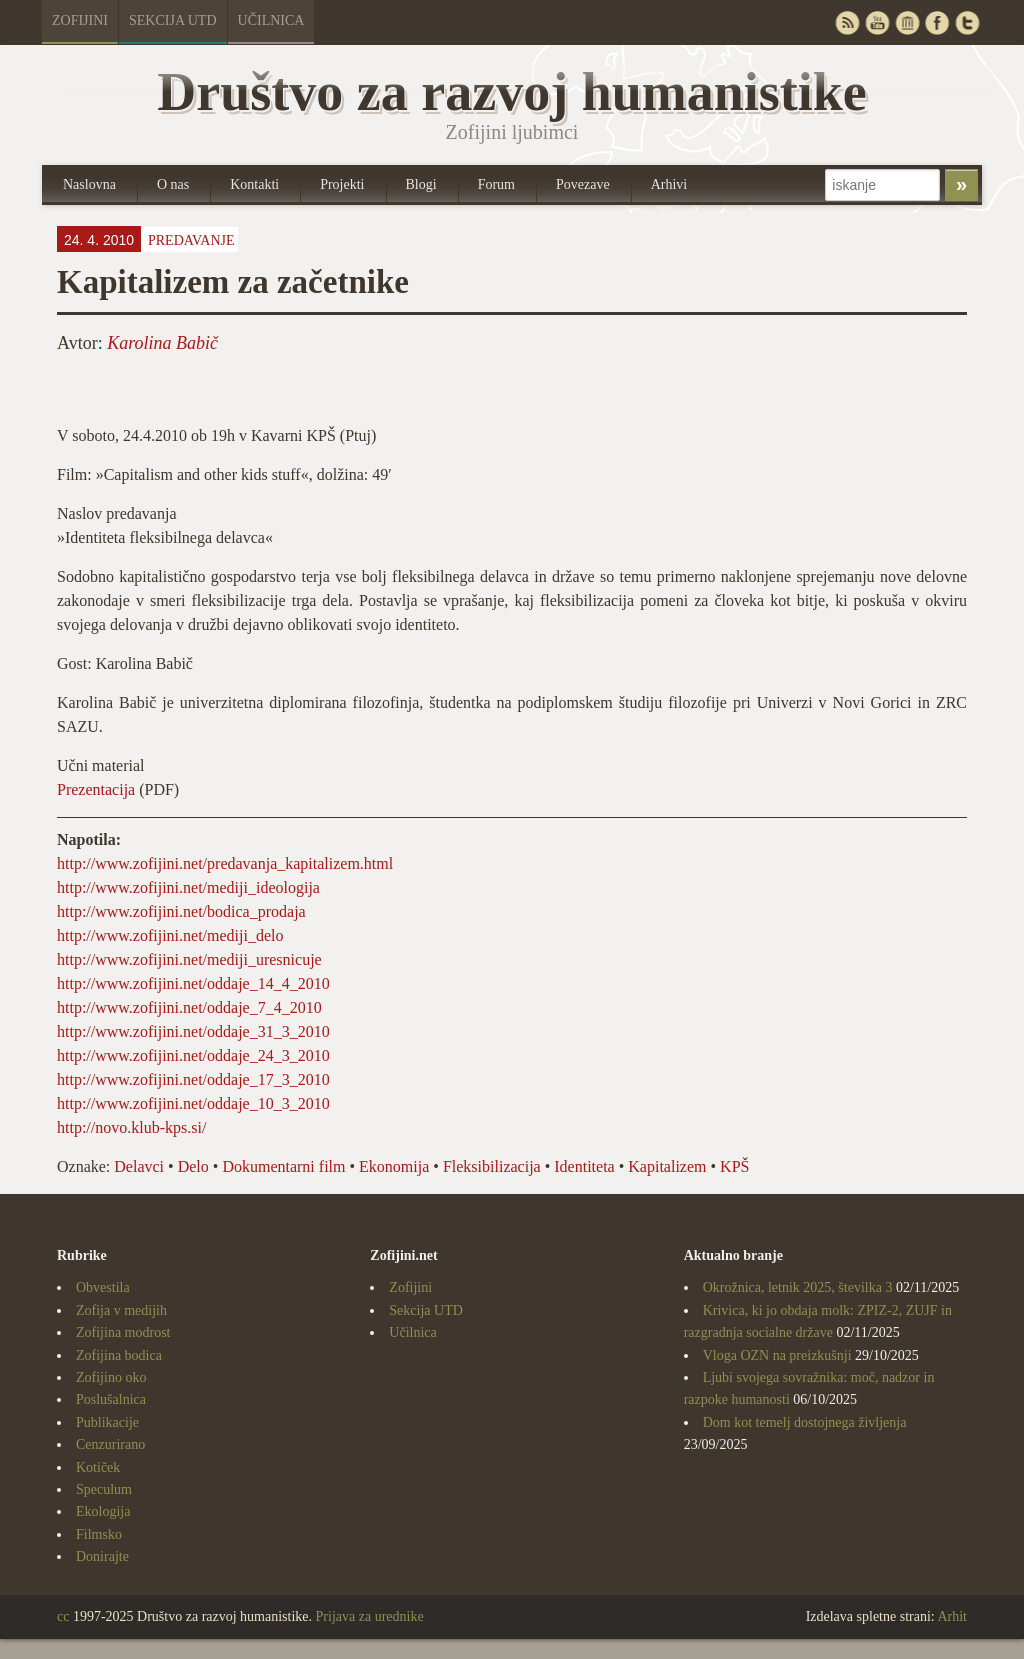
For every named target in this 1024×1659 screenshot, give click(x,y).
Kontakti (254, 184)
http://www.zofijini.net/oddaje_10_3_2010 (193, 1103)
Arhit (952, 1616)
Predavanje (191, 240)
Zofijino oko (111, 1377)
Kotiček (98, 1467)
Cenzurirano (110, 1444)
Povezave (583, 184)
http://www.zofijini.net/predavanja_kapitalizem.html (225, 863)
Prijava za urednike (370, 1616)
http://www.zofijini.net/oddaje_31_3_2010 (193, 1031)
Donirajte (102, 1556)
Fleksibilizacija (492, 1166)
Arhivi (669, 184)
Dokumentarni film (283, 1166)
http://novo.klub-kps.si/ (131, 1127)
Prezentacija (96, 789)
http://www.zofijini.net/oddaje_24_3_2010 (193, 1055)
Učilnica (271, 20)
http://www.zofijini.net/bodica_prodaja (181, 911)
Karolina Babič (162, 343)
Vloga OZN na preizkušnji (777, 1355)
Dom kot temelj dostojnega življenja (805, 1422)
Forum (496, 184)
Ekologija (103, 1511)
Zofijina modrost (123, 1332)
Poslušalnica (111, 1399)
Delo (193, 1166)
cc (63, 1616)
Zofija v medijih (121, 1310)
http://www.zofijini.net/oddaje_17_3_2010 (193, 1079)
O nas (173, 184)
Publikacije (107, 1422)
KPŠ (734, 1166)
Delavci (139, 1166)
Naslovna (89, 184)
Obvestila (103, 1287)
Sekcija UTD (173, 20)
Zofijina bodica (119, 1355)
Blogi (421, 184)
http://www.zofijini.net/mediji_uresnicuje (189, 959)
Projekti (342, 184)
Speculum (104, 1489)
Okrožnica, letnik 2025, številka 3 (798, 1287)
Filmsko (99, 1534)
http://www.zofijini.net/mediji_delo (170, 935)
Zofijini (80, 20)
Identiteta (584, 1166)
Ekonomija (394, 1166)
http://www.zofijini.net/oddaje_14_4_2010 (193, 983)
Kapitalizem (667, 1166)
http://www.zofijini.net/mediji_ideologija (188, 887)
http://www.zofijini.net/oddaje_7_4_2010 (189, 1007)
